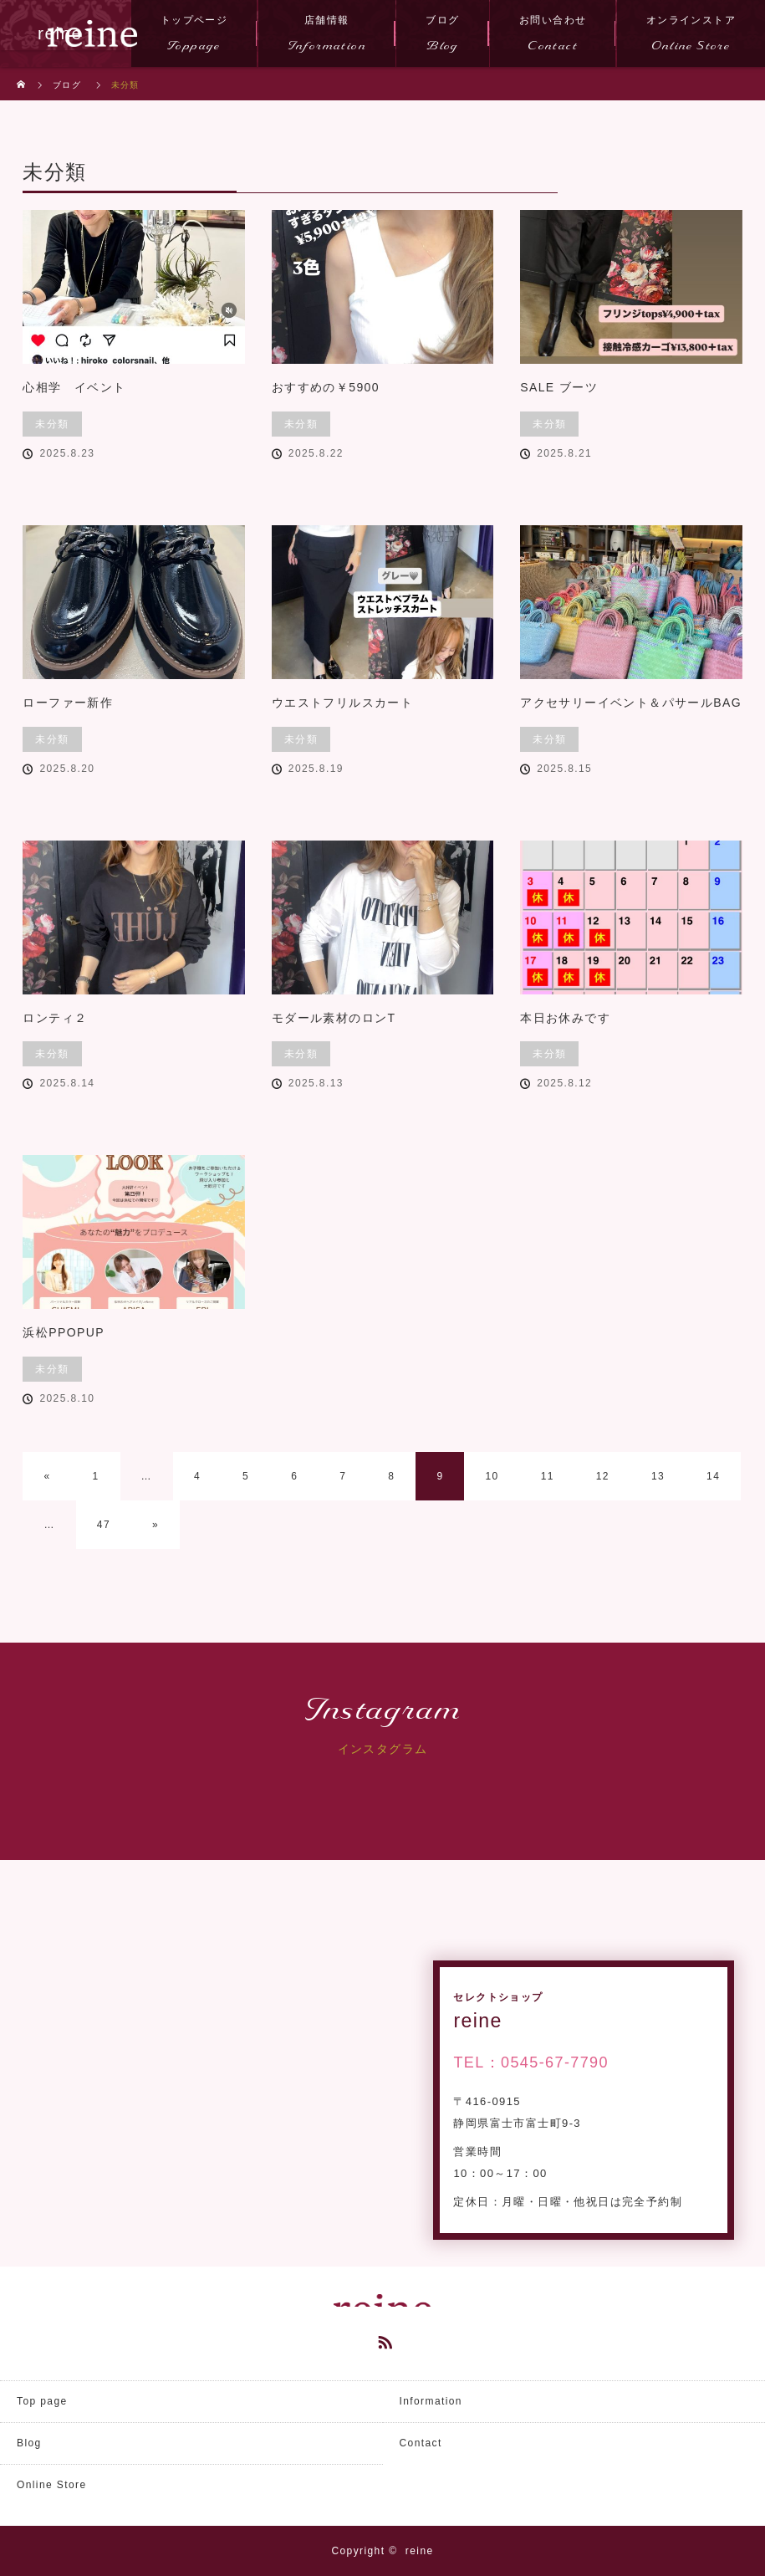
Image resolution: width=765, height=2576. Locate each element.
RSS (382, 2339)
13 (658, 1476)
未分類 (52, 424)
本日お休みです (565, 1018)
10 (491, 1476)
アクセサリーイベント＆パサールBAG (631, 702)
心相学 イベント (74, 387)
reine (419, 2551)
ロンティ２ (55, 1018)
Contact (421, 2443)
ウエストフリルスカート (342, 702)
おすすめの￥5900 (326, 387)
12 (602, 1476)
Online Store (52, 2485)
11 (547, 1476)
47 (103, 1525)
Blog (29, 2443)
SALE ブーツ (559, 387)
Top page (42, 2401)
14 (713, 1476)
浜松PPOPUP (64, 1332)
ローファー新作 (68, 702)
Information (431, 2401)
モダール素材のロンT (334, 1018)
